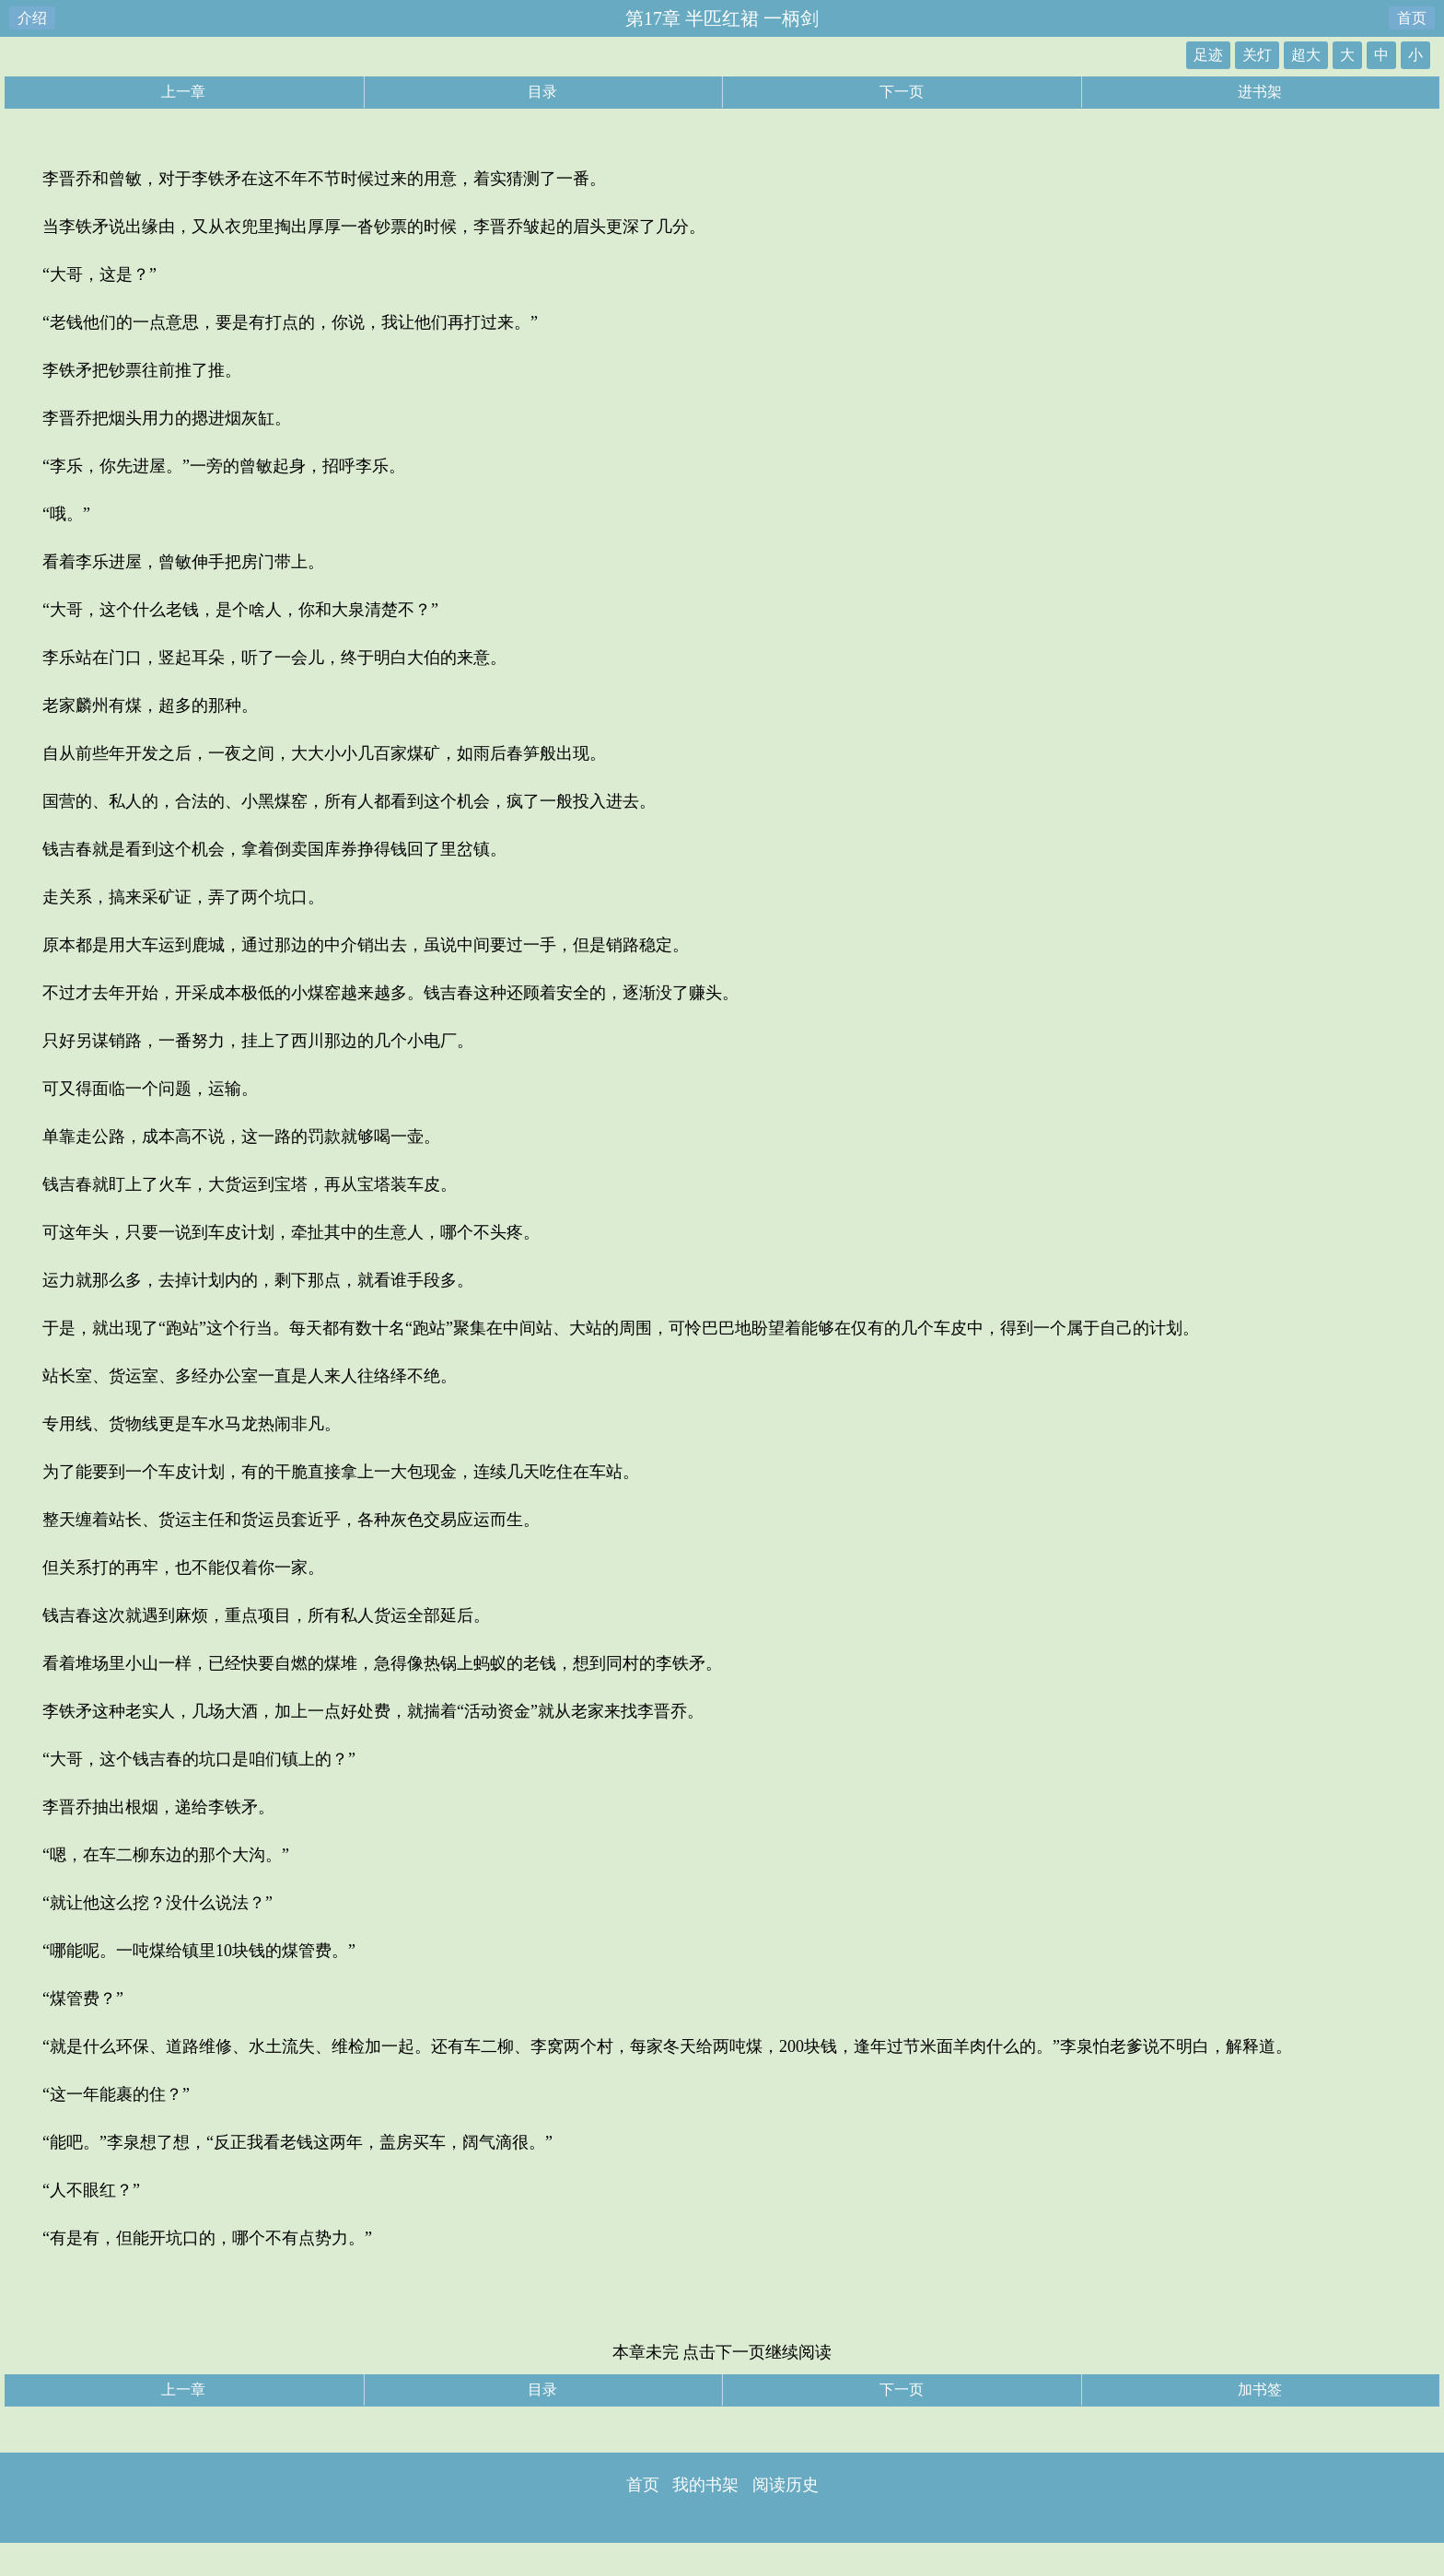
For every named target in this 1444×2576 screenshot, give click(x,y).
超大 (1306, 55)
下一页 (901, 91)
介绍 (32, 18)
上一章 (183, 91)
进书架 (1260, 91)
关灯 (1257, 55)
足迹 (1208, 55)
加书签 (1260, 2389)
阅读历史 (785, 2485)
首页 (1412, 18)
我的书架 (705, 2485)
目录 (542, 91)
